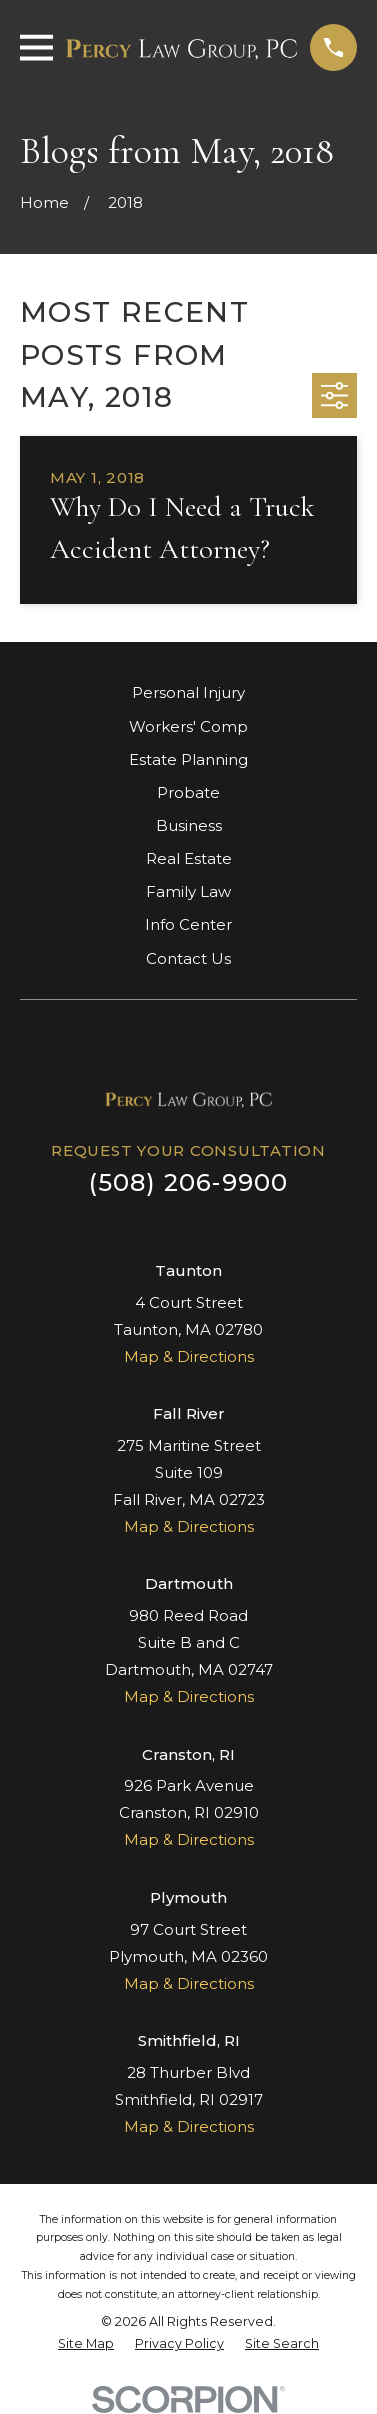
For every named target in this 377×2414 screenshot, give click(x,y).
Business (189, 825)
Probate (188, 792)
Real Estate (189, 858)
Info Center (188, 924)
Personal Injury (188, 692)
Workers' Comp (188, 726)
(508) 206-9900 (189, 1182)
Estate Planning (188, 759)
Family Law (188, 891)
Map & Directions (189, 1356)
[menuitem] (86, 2344)
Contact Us (188, 958)
